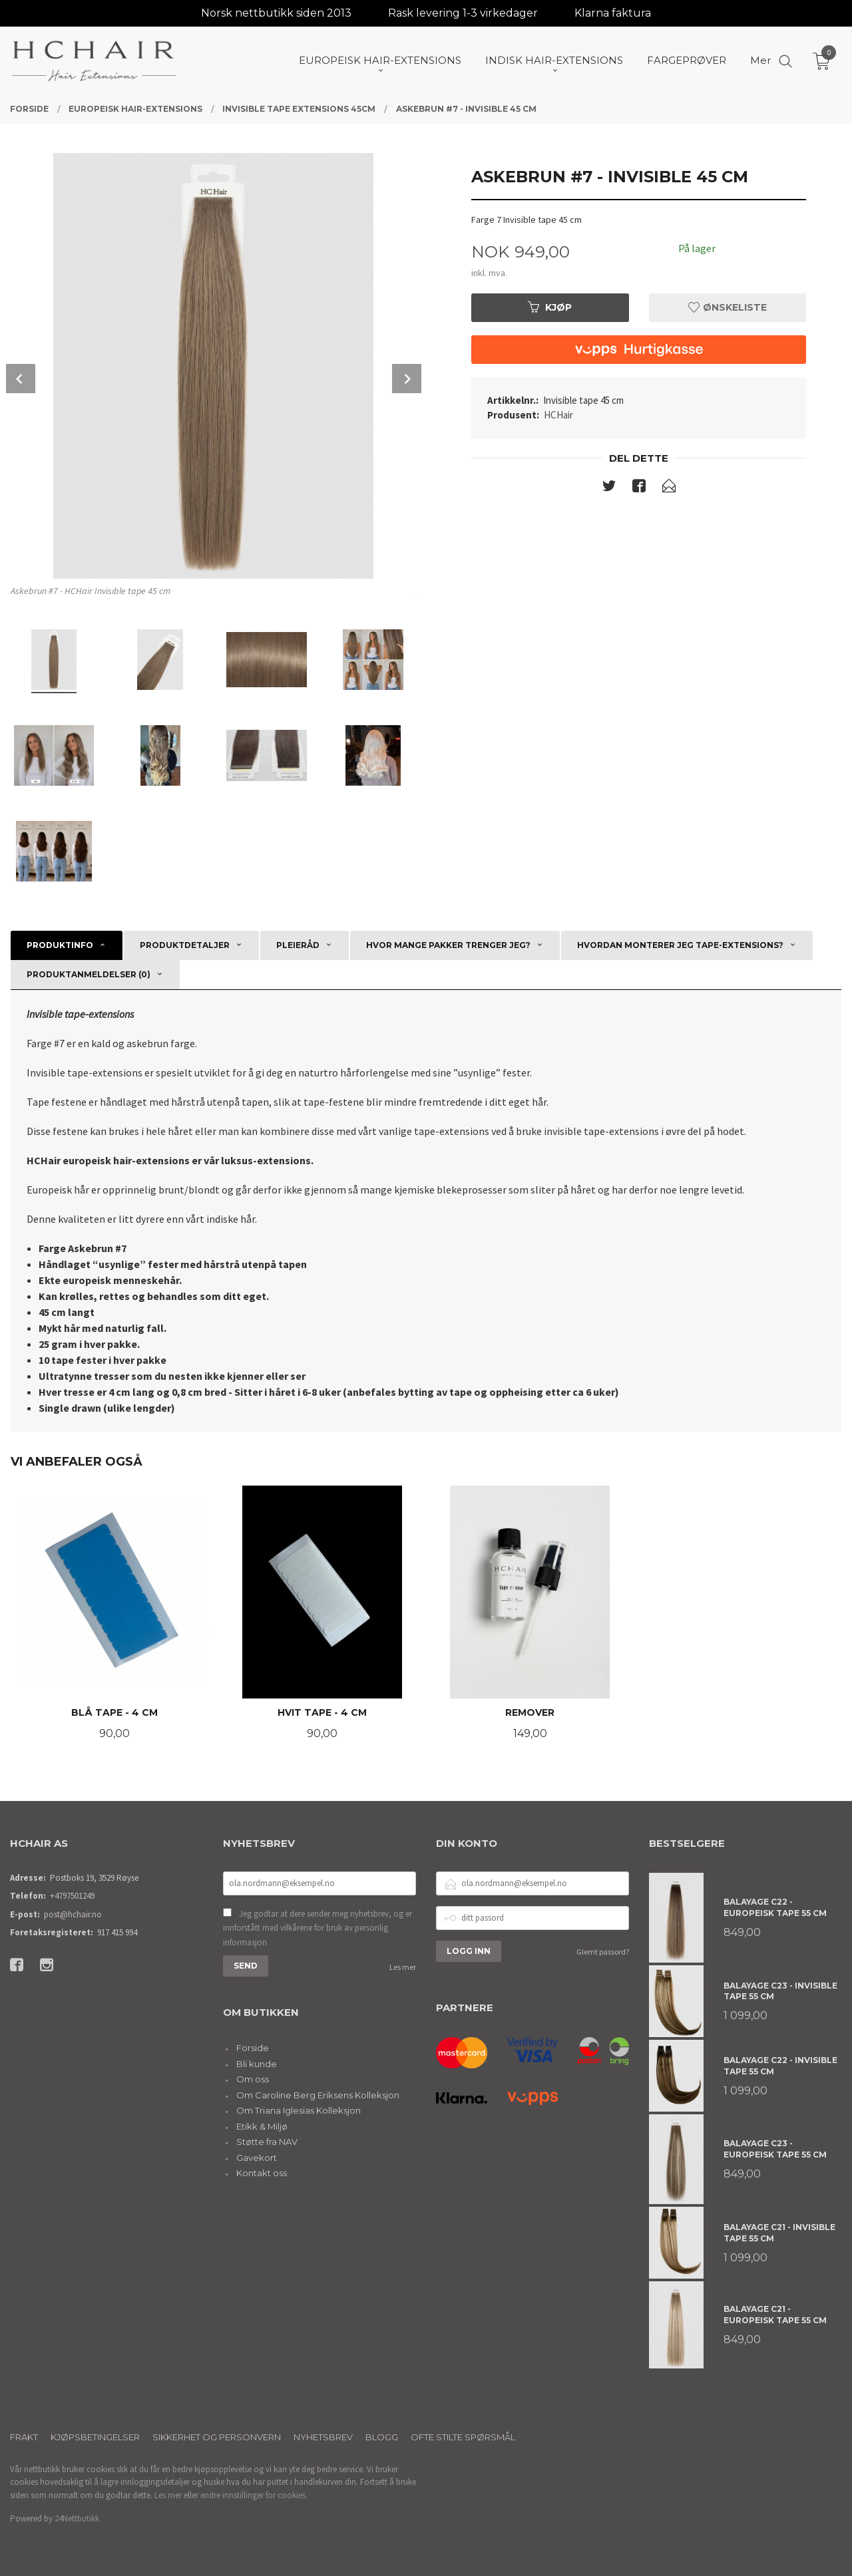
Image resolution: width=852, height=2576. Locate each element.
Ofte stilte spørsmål (463, 2437)
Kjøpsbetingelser (95, 2437)
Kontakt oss (261, 2173)
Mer (760, 60)
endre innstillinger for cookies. (254, 2495)
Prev (20, 378)
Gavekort (256, 2157)
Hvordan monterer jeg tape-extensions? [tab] (680, 945)
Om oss (252, 2079)
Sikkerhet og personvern (216, 2437)
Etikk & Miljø (262, 2126)
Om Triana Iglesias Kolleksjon (298, 2110)
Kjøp (550, 307)
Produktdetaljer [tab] (185, 945)
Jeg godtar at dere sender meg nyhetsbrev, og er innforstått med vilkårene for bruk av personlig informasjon (317, 1928)
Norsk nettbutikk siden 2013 (276, 13)
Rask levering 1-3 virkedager (463, 13)
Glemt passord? (602, 1952)
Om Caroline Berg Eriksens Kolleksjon (317, 2095)
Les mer (402, 1967)
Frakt (24, 2437)
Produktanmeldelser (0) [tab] (88, 974)
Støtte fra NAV (267, 2141)
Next (406, 378)
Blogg (381, 2437)
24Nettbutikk (77, 2518)
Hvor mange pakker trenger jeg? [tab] (448, 945)
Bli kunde (256, 2063)
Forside (252, 2047)
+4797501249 (72, 1895)
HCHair (558, 414)
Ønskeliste (727, 307)
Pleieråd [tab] (298, 945)
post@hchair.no (73, 1914)
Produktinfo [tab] (60, 945)
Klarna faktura (612, 13)
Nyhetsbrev (323, 2437)
